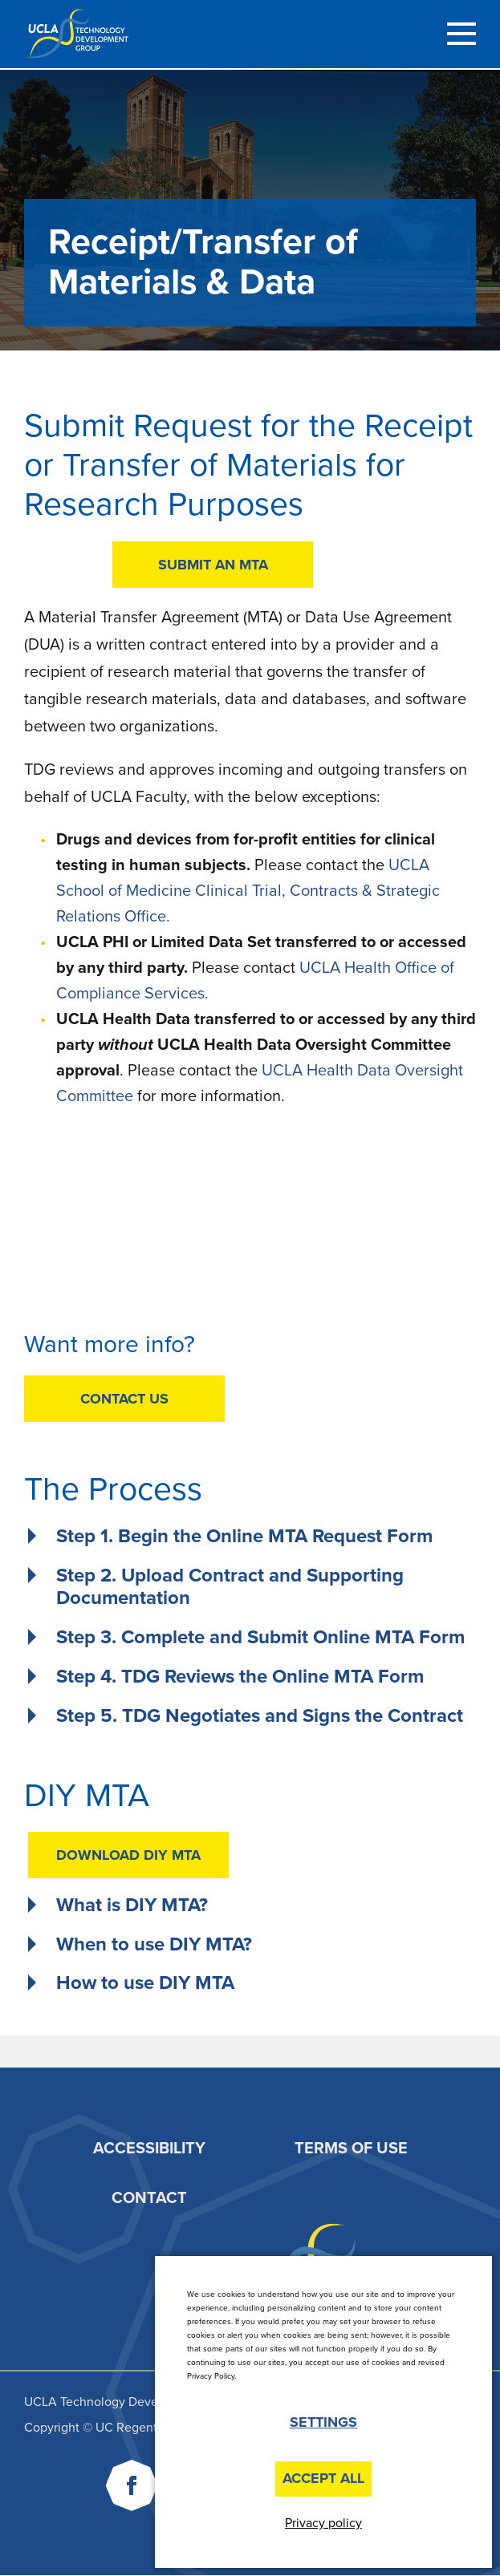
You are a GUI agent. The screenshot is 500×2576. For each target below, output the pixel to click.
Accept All (323, 2478)
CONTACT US (124, 1398)
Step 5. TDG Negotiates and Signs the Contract (259, 1716)
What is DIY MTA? (132, 1905)
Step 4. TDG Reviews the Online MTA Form (240, 1677)
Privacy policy (323, 2523)
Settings (323, 2422)
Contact (149, 2198)
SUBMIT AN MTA (213, 564)
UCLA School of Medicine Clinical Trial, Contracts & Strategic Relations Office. (248, 891)
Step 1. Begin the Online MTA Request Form (244, 1536)
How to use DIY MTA (145, 1983)
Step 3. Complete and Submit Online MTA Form (260, 1637)
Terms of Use (351, 2148)
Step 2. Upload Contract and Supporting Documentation (230, 1587)
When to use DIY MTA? (154, 1945)
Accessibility (149, 2148)
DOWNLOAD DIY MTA (128, 1855)
